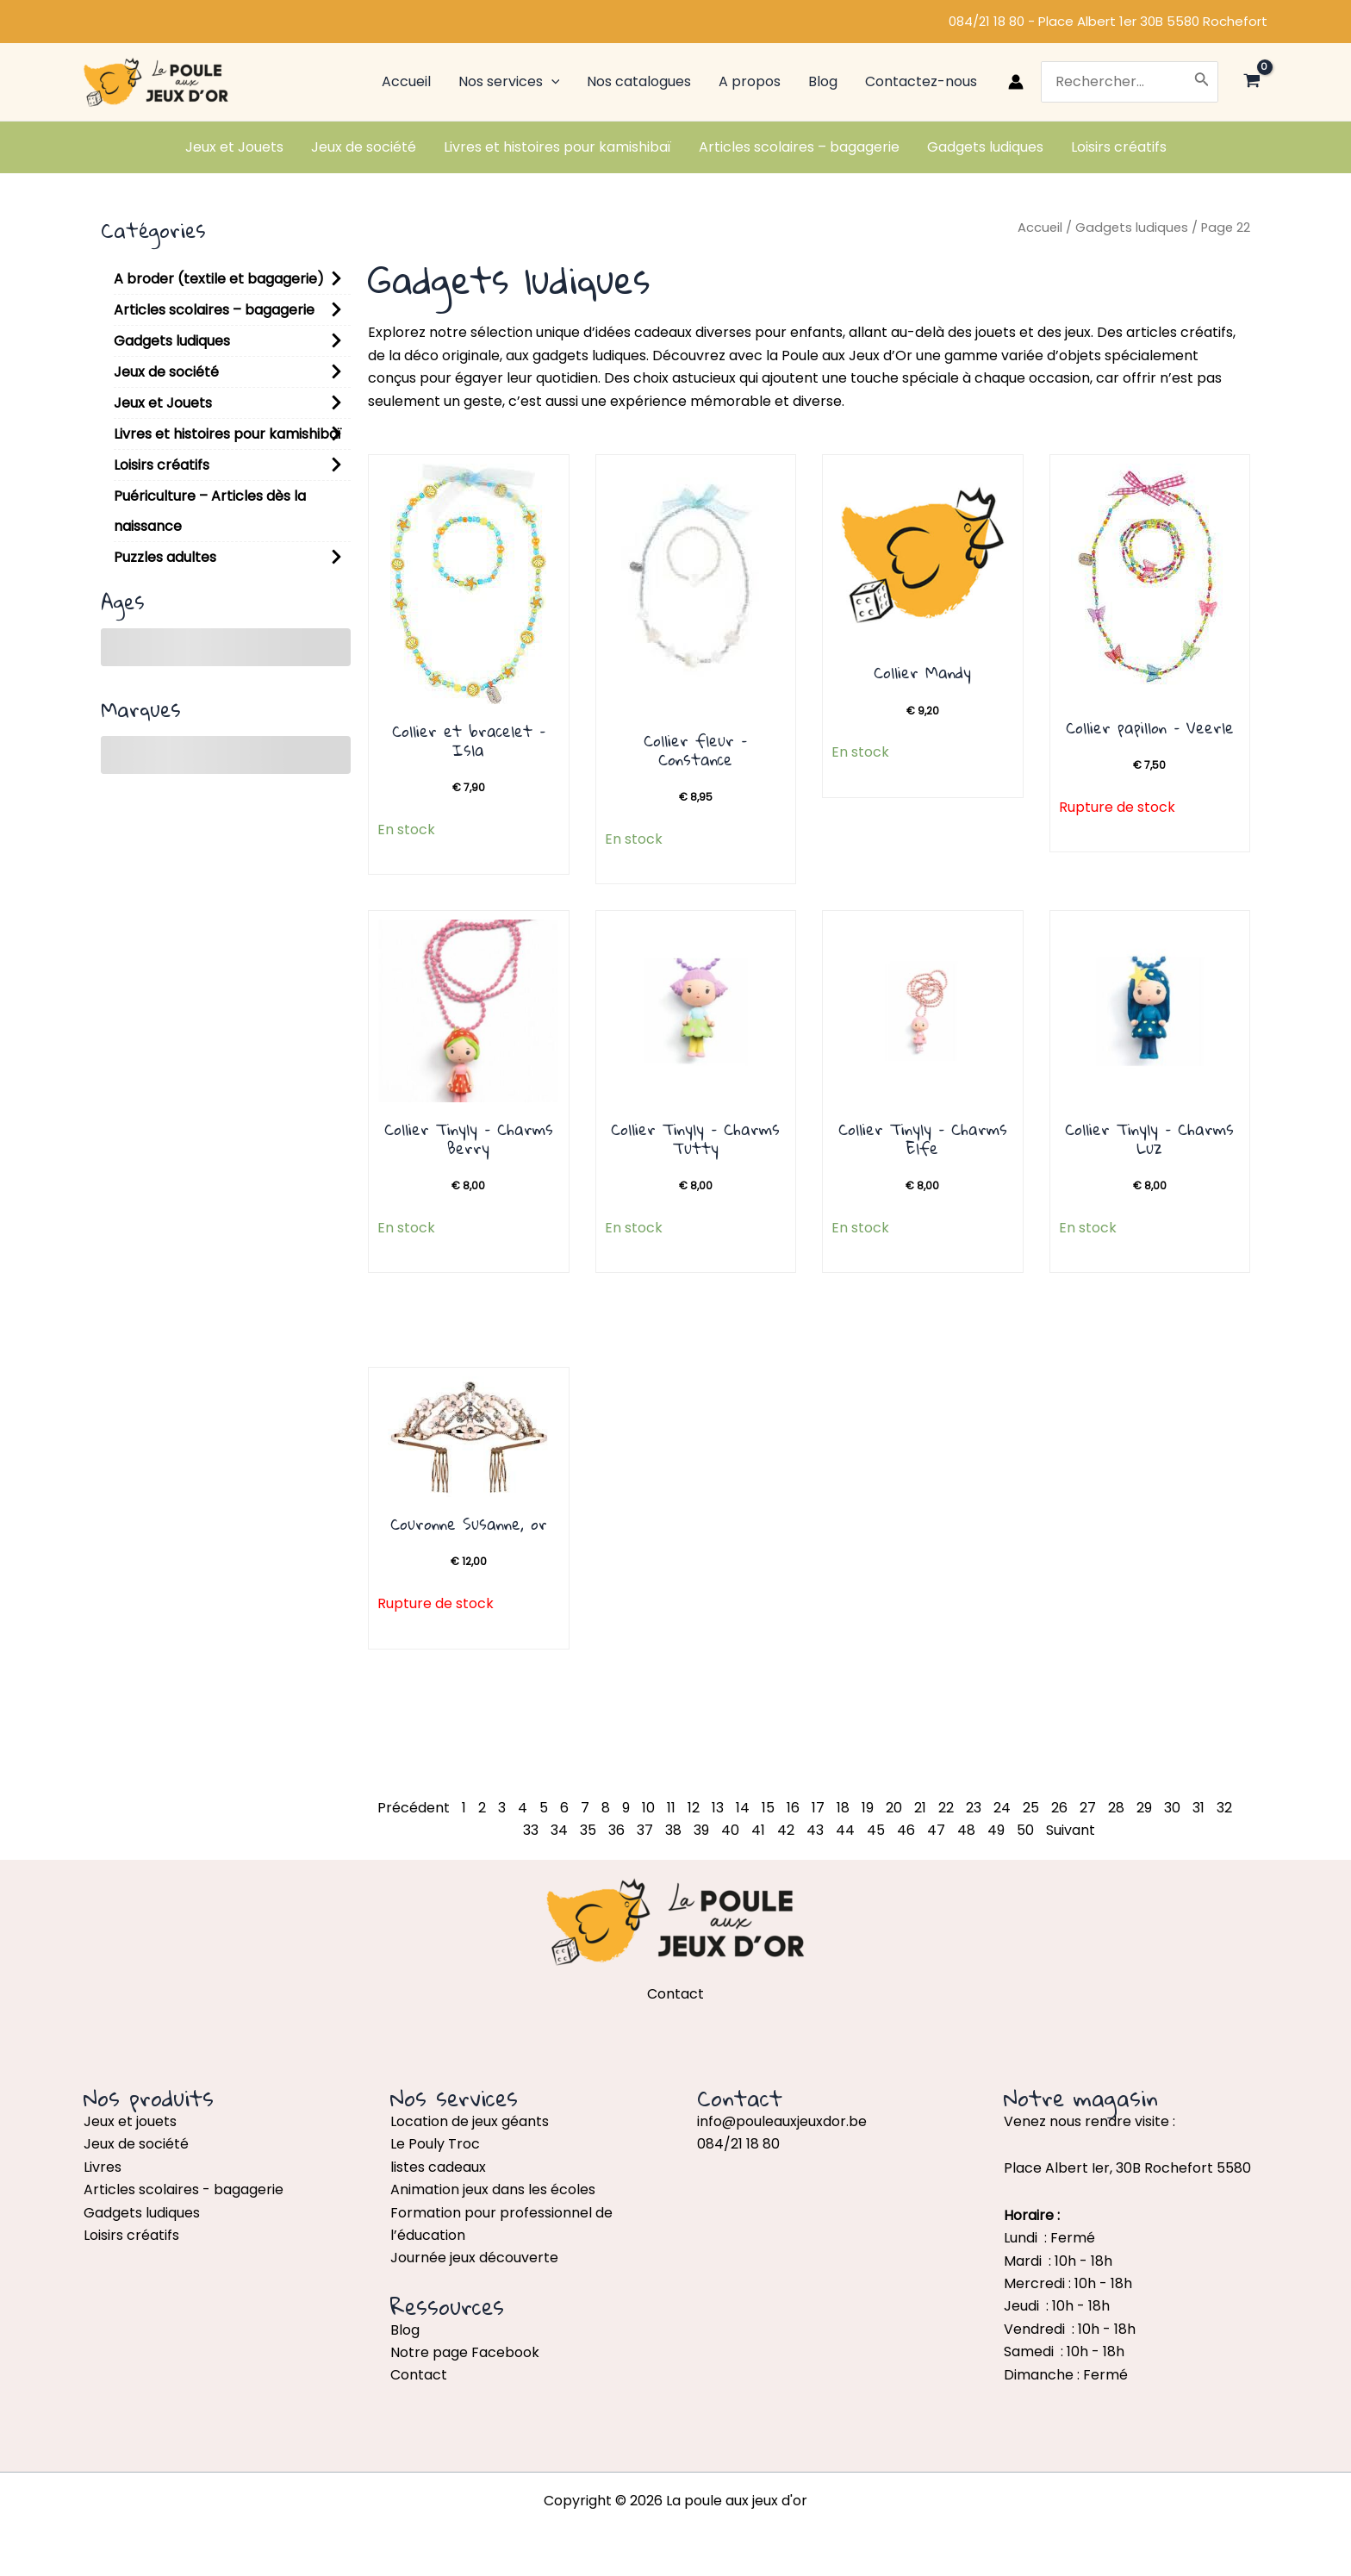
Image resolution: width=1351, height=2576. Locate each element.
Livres (102, 2167)
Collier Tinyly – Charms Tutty (695, 1138)
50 (1025, 1830)
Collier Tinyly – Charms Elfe (922, 1138)
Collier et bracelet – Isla (468, 740)
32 (1224, 1808)
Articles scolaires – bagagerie (214, 310)
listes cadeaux (438, 2167)
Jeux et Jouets (163, 403)
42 (785, 1830)
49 (996, 1830)
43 (815, 1830)
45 (876, 1830)
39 (701, 1830)
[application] (551, 81)
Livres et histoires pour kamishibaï (227, 434)
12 (694, 1808)
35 (588, 1830)
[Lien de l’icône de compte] (1016, 82)
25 (1031, 1808)
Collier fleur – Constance (695, 750)
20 (894, 1808)
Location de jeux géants (469, 2121)
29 (1144, 1808)
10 (648, 1808)
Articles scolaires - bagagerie (183, 2189)
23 (973, 1808)
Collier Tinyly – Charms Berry (468, 1138)
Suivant (1070, 1830)
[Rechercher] (1202, 82)
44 (845, 1830)
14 (743, 1808)
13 (718, 1808)
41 (758, 1830)
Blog (405, 2330)
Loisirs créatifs (161, 465)
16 (793, 1808)
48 (966, 1830)
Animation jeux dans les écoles (492, 2189)
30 (1172, 1808)
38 (673, 1830)
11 (671, 1808)
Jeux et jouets (130, 2121)
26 (1059, 1808)
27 (1088, 1808)
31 (1198, 1808)
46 (906, 1830)
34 (559, 1830)
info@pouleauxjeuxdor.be (782, 2121)
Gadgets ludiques (172, 341)
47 (936, 1830)
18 (843, 1808)
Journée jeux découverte (474, 2257)
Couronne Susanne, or (468, 1523)
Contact (418, 2375)
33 (531, 1830)
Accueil (1040, 227)
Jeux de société (166, 372)
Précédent (413, 1808)
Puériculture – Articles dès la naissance (210, 511)
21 (920, 1808)
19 (868, 1808)
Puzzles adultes (165, 557)
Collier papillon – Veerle (1150, 727)
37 (645, 1830)
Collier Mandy (922, 672)
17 (818, 1808)
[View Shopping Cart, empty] (1251, 82)
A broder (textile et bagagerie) (219, 279)
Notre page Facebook (464, 2352)
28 (1116, 1808)
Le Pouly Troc (435, 2144)
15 (768, 1808)
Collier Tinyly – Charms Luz (1149, 1138)
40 (730, 1830)
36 (616, 1830)
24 (1002, 1808)
